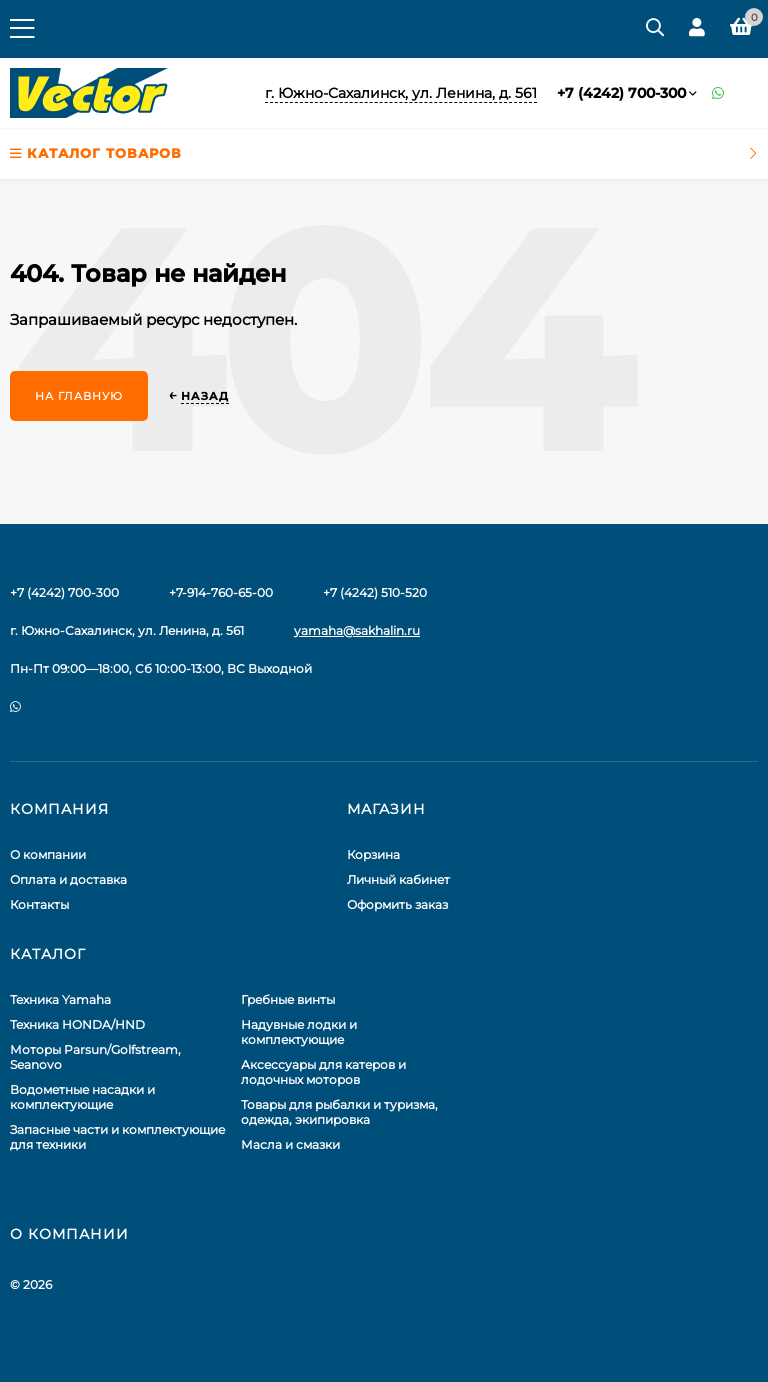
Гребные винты (288, 999)
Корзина (373, 854)
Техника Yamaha (60, 999)
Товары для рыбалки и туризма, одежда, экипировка (339, 1112)
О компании (48, 854)
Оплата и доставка (68, 879)
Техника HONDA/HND (77, 1024)
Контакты (39, 904)
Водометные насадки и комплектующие (82, 1097)
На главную (79, 396)
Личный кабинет (398, 879)
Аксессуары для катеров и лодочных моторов (323, 1072)
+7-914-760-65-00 (221, 592)
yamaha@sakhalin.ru (357, 630)
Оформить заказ (397, 904)
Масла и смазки (290, 1144)
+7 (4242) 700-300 (621, 93)
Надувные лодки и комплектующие (299, 1032)
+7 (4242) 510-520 (375, 592)
